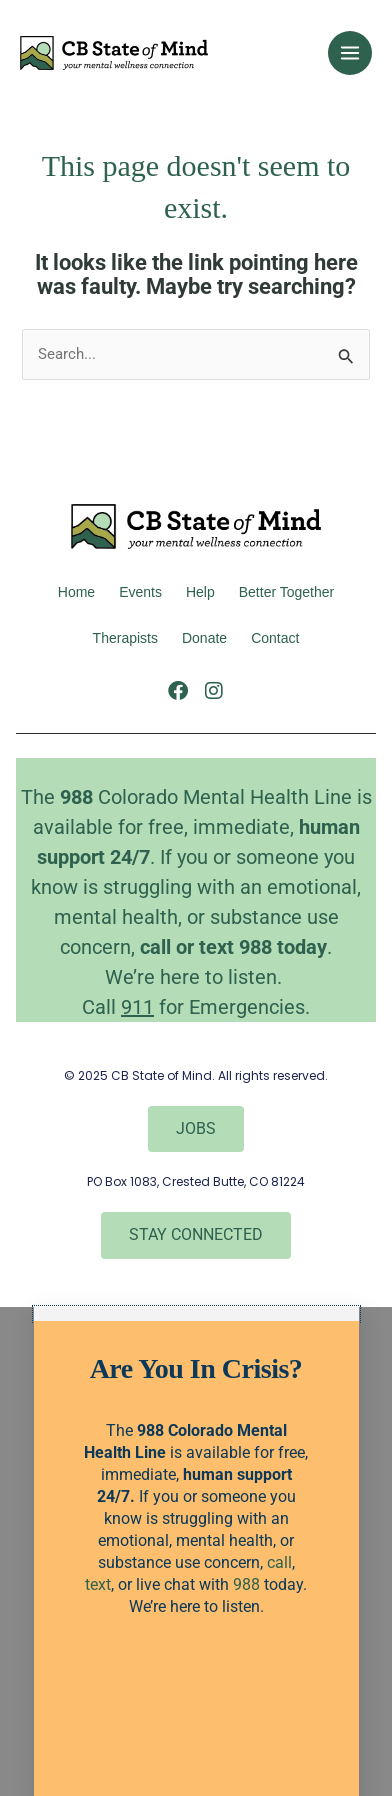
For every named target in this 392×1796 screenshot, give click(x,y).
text (219, 947)
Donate (204, 638)
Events (140, 592)
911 (137, 1007)
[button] (196, 1314)
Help (200, 592)
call (155, 947)
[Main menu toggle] (350, 53)
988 (246, 1584)
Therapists (125, 638)
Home (76, 592)
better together (286, 592)
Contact (275, 638)
